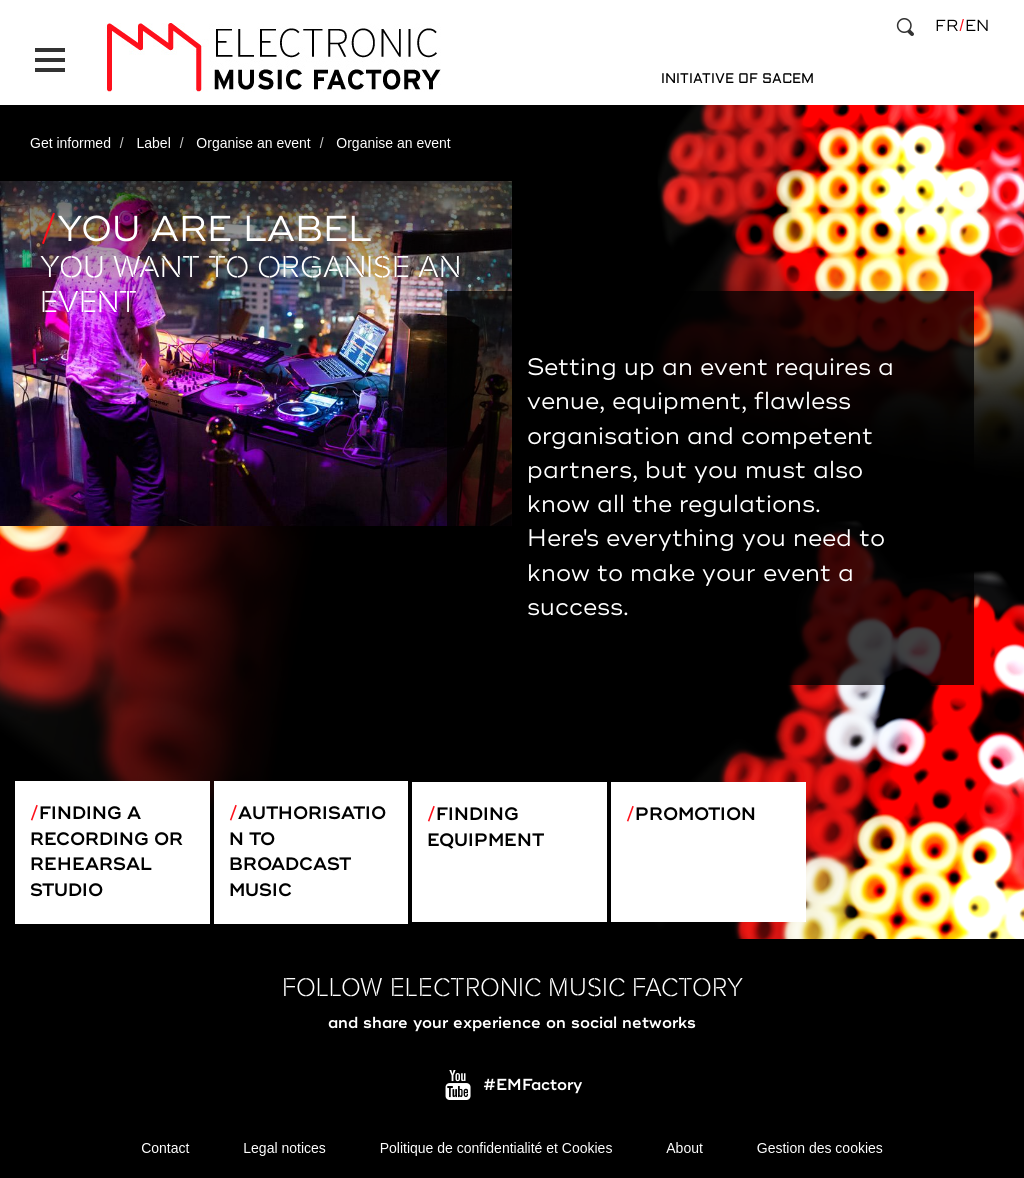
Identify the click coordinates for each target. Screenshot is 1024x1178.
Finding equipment (485, 827)
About (684, 1148)
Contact (165, 1148)
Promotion (695, 814)
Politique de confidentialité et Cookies (496, 1148)
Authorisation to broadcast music (307, 851)
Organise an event (253, 143)
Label (154, 143)
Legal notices (284, 1148)
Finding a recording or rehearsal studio (106, 851)
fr (946, 26)
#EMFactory (532, 1086)
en (977, 26)
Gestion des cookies (820, 1148)
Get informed (70, 143)
